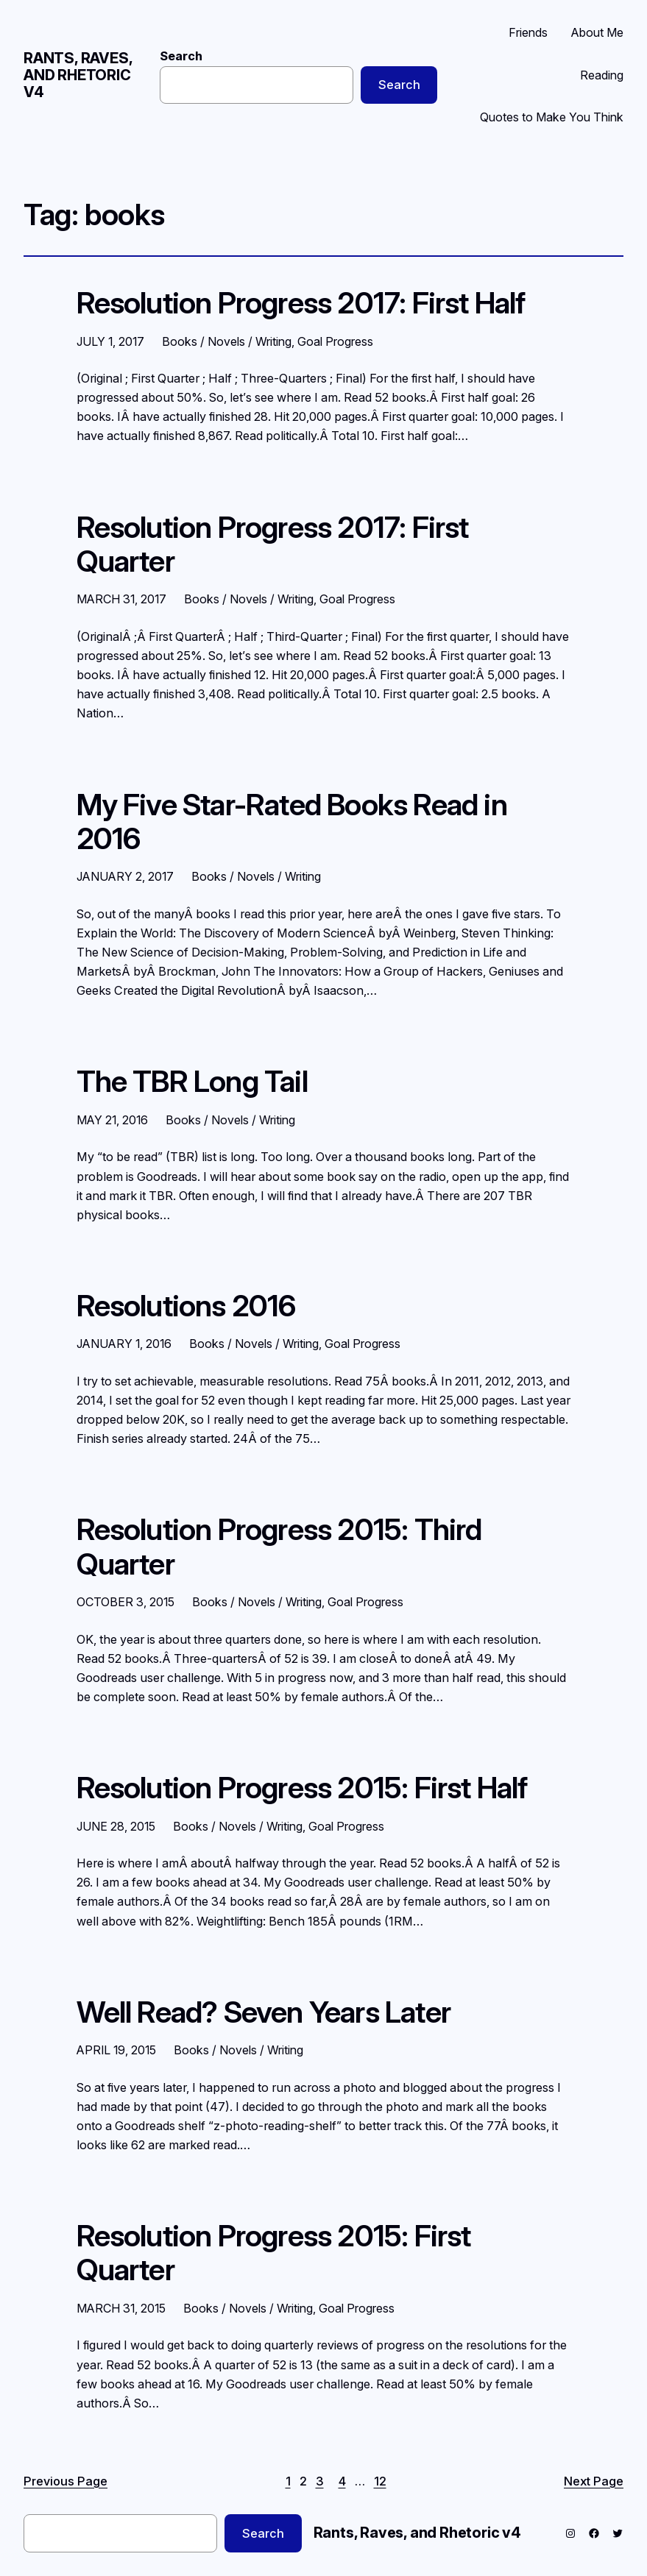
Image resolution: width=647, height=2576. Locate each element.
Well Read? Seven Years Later (263, 2012)
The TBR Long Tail (192, 1082)
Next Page (593, 2481)
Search (181, 56)
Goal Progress (335, 341)
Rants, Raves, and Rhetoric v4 (78, 75)
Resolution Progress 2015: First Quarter (274, 2253)
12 (380, 2481)
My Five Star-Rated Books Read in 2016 (292, 822)
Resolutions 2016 (186, 1306)
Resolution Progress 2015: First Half (302, 1788)
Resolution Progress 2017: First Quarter (273, 545)
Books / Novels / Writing (226, 341)
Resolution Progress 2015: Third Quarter (279, 1547)
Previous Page (65, 2481)
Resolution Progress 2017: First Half (301, 303)
